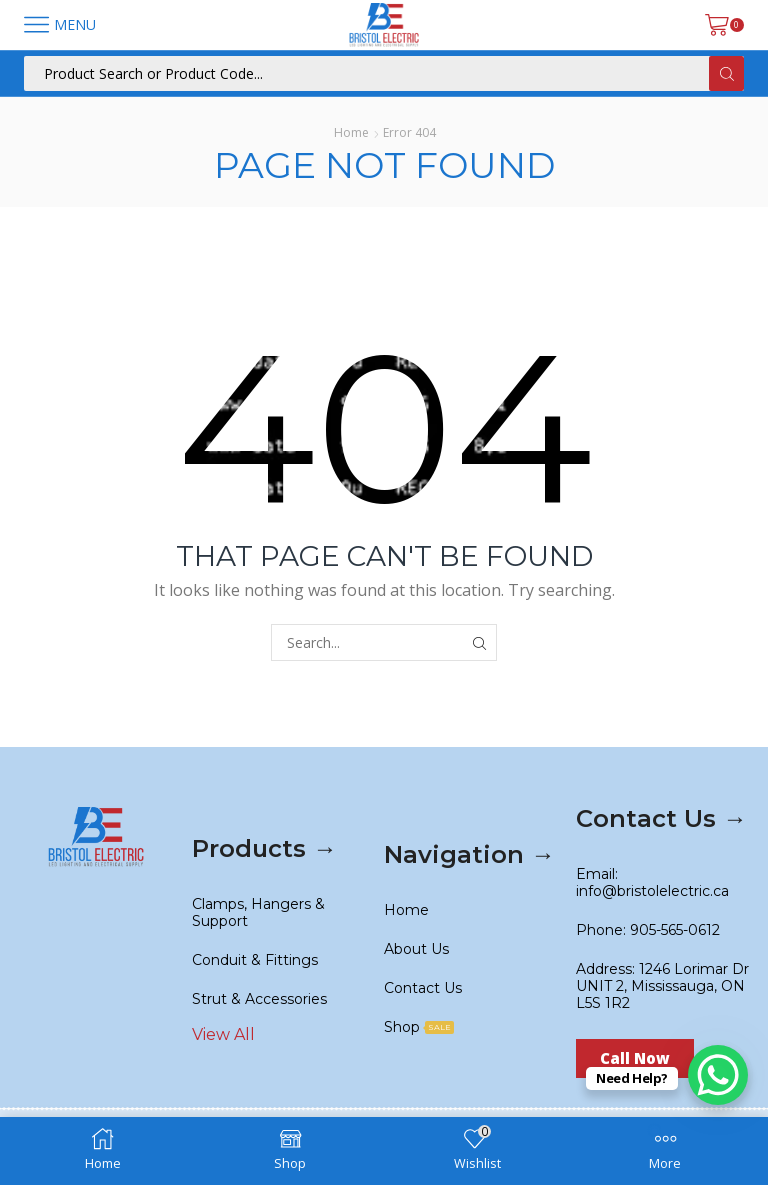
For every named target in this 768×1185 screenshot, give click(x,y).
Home (351, 132)
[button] (635, 1058)
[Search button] (726, 73)
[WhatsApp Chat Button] (718, 1075)
